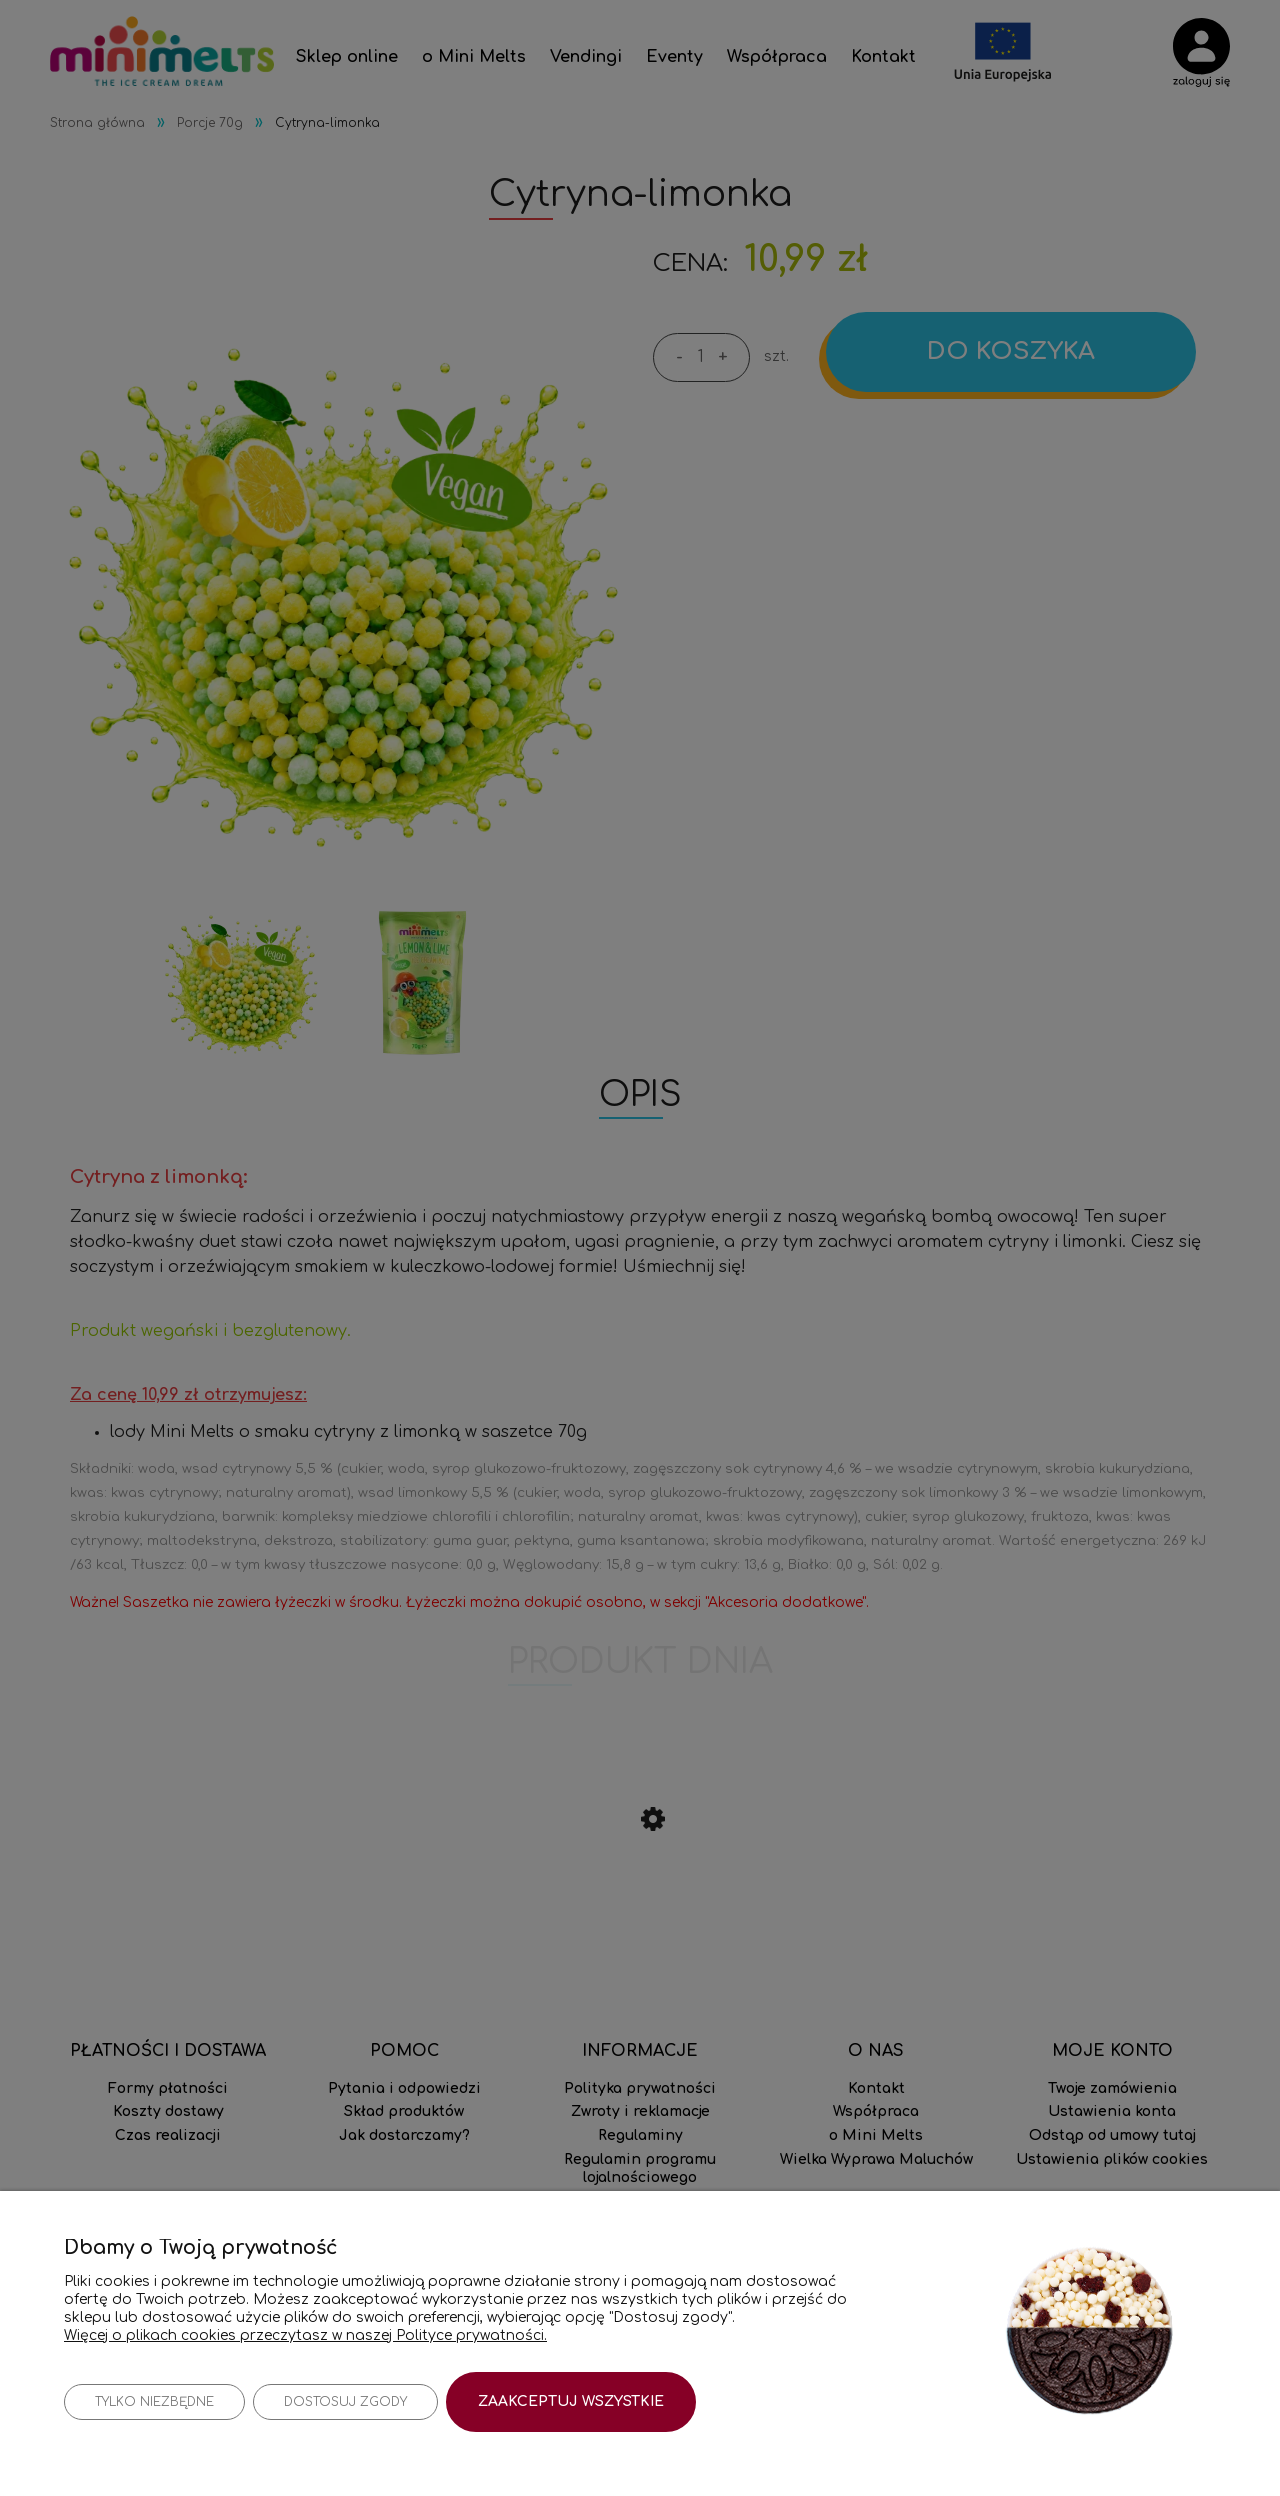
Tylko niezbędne (154, 2402)
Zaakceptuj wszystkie (571, 2401)
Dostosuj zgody (345, 2402)
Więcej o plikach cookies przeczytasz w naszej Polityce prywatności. (305, 2334)
